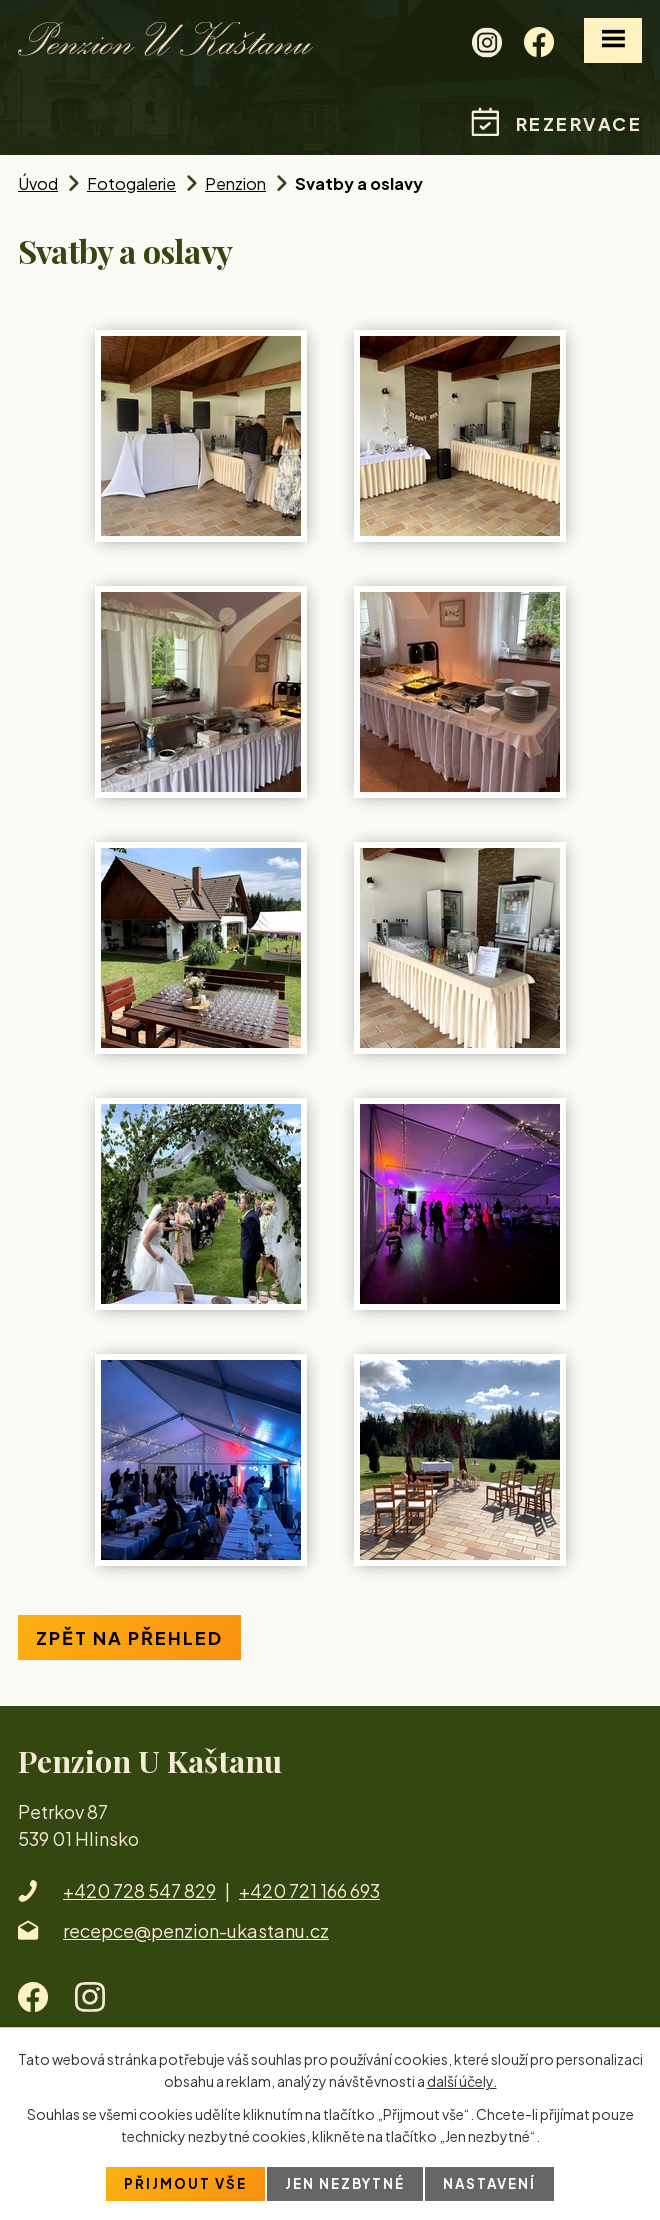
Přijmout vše (180, 2183)
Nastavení (494, 2183)
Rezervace (579, 123)
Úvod (38, 183)
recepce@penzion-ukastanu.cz (196, 1930)
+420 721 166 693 (309, 1890)
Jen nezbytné (345, 2183)
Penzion (235, 183)
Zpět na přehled (129, 1637)
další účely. (462, 2080)
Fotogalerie (131, 183)
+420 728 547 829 (139, 1890)
